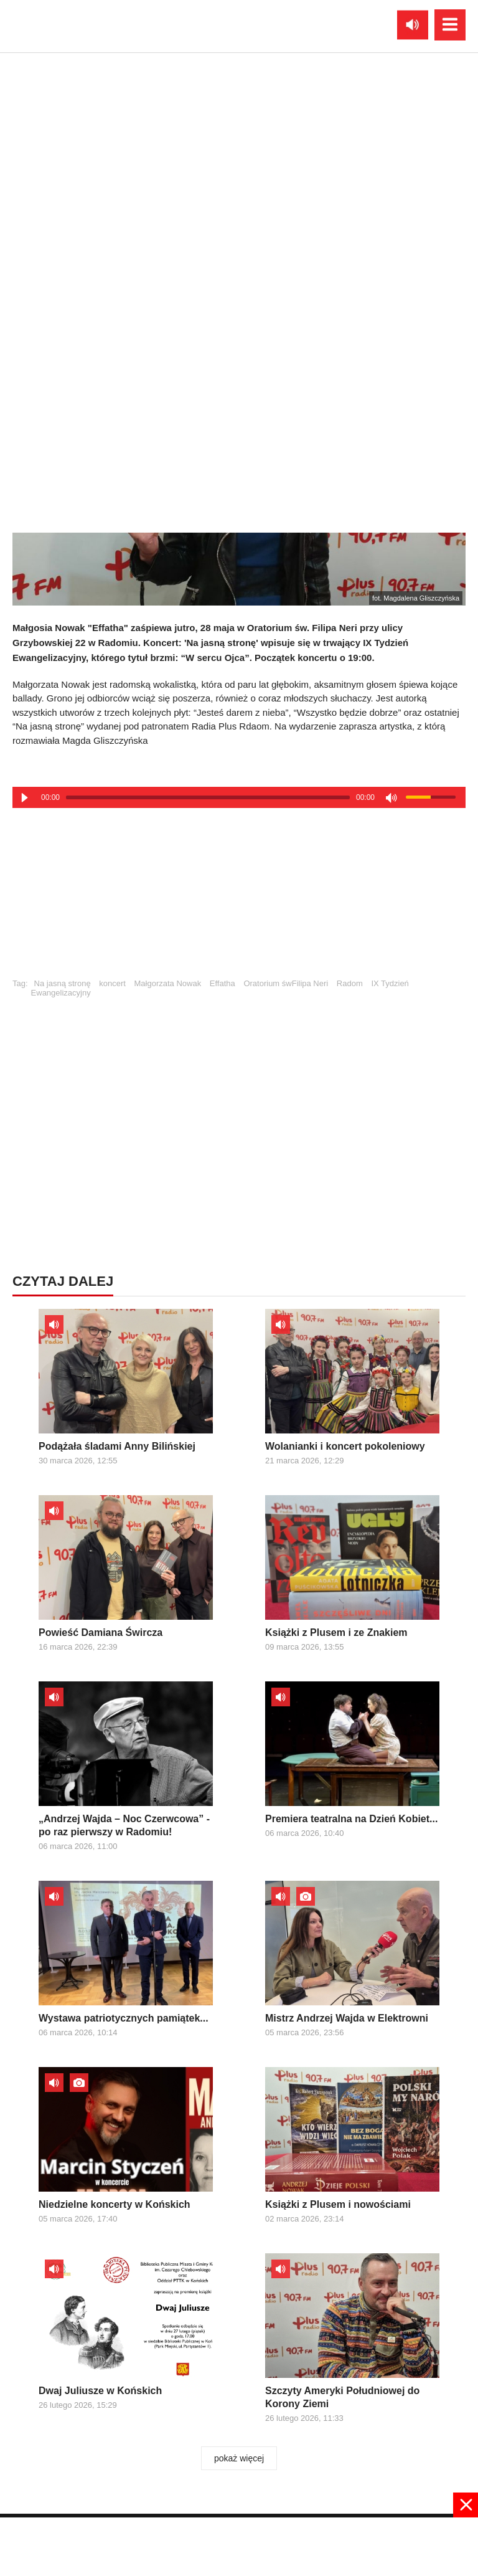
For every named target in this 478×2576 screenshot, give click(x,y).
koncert (112, 983)
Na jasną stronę (62, 983)
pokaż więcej (239, 2458)
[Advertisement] (239, 898)
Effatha (222, 983)
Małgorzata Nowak (168, 983)
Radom (350, 983)
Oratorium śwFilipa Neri (285, 983)
